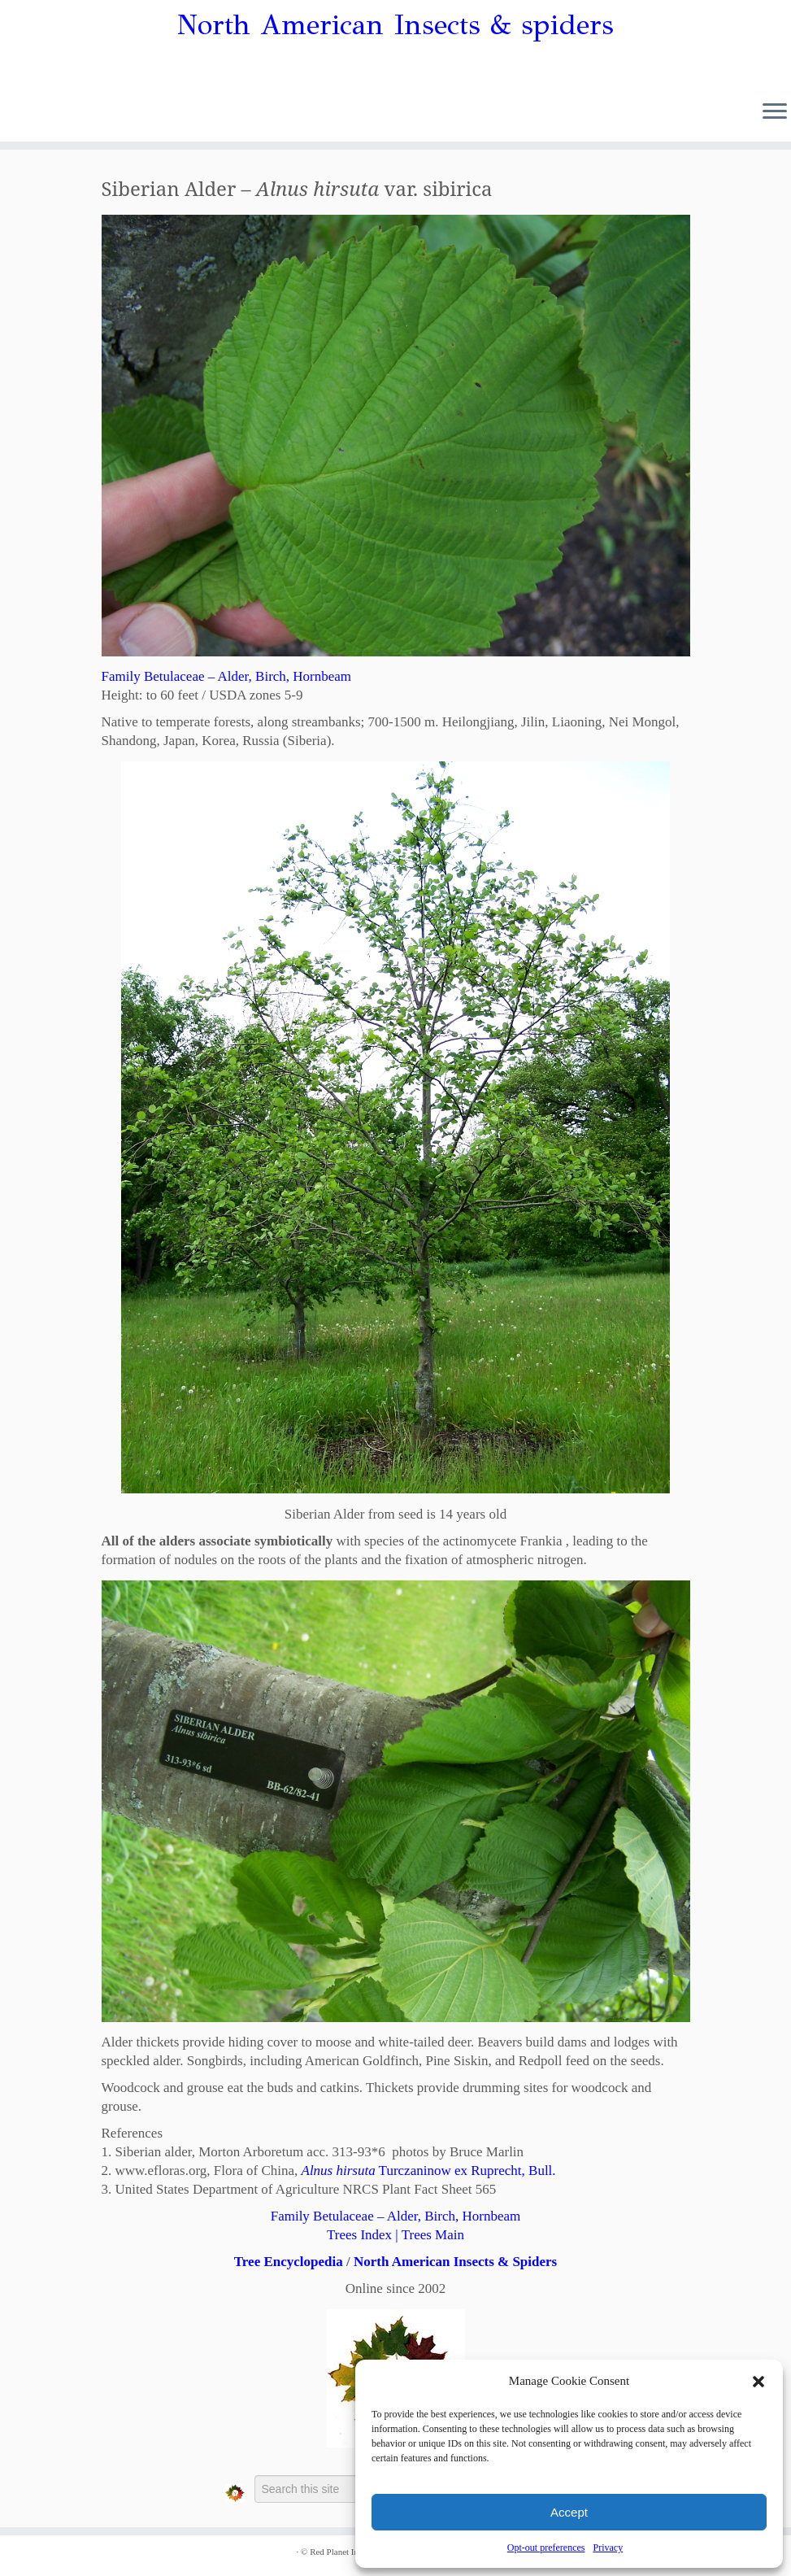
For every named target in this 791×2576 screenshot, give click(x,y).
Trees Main (433, 2235)
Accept (569, 2512)
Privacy (608, 2547)
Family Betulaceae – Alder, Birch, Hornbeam (227, 676)
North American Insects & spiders (395, 25)
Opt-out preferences (546, 2547)
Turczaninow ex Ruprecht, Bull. (429, 2170)
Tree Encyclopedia (288, 2261)
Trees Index (359, 2235)
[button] (758, 2381)
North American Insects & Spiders (455, 2261)
